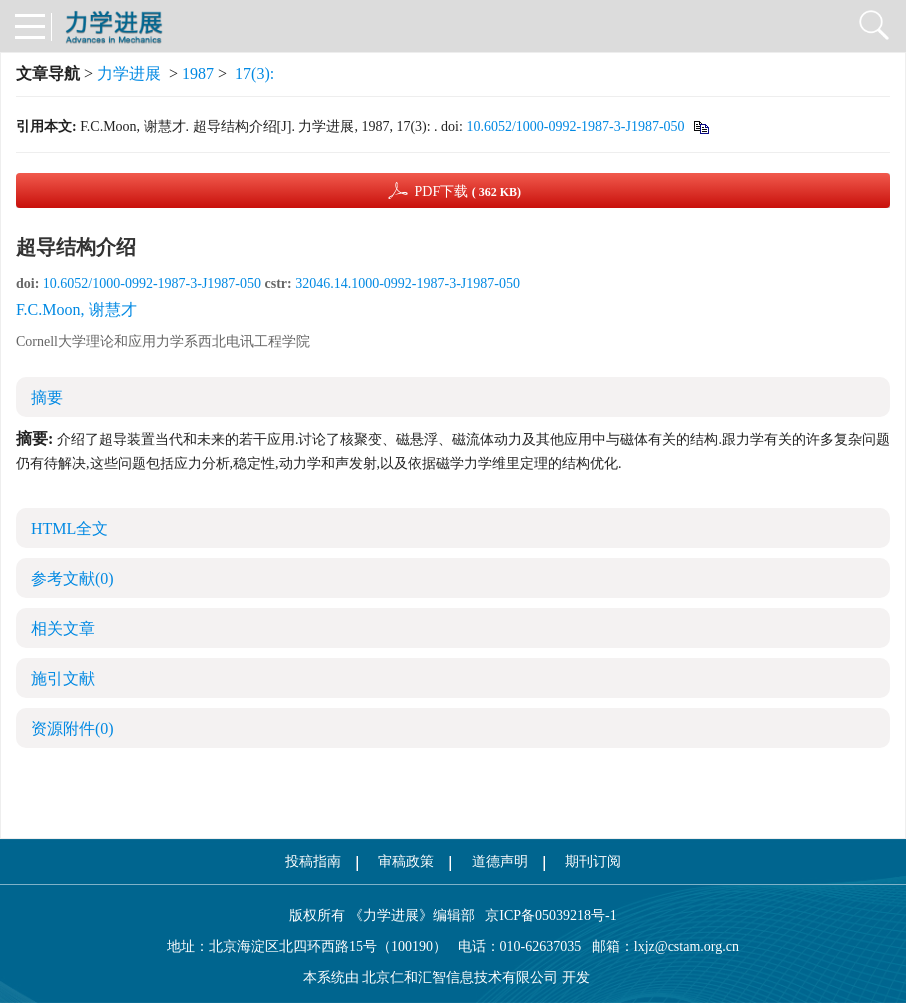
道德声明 (500, 861)
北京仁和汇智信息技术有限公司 (460, 977)
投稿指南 (313, 861)
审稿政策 (406, 861)
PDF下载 (467, 191)
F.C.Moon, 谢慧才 (76, 309)
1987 (198, 73)
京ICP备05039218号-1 (546, 915)
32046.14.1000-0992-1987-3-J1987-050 (407, 283)
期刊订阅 (593, 861)
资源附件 (72, 728)
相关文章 (63, 628)
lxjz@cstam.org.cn (686, 946)
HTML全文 (69, 528)
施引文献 (63, 678)
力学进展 (129, 73)
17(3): (256, 73)
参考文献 (72, 578)
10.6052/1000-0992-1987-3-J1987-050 (575, 126)
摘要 (47, 397)
